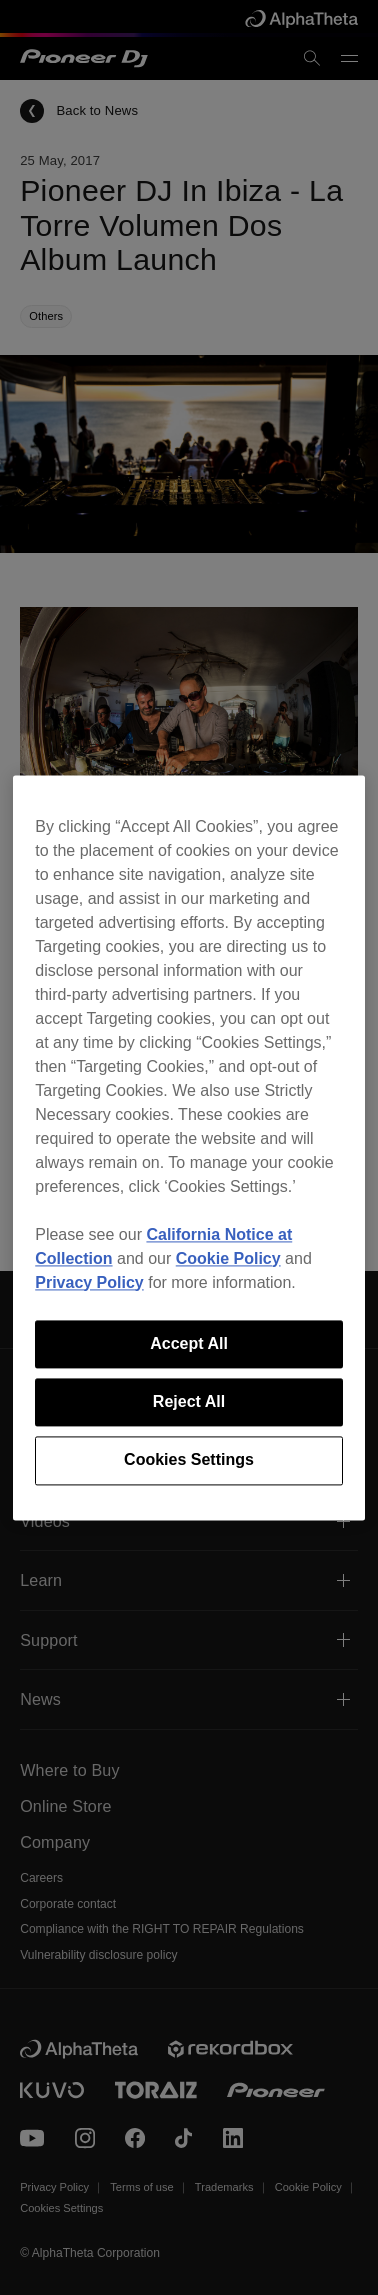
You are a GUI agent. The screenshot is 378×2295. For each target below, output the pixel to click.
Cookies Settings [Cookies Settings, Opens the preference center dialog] (189, 1460)
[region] (189, 1147)
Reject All (189, 1401)
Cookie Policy (228, 1258)
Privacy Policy (89, 1282)
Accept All (189, 1343)
